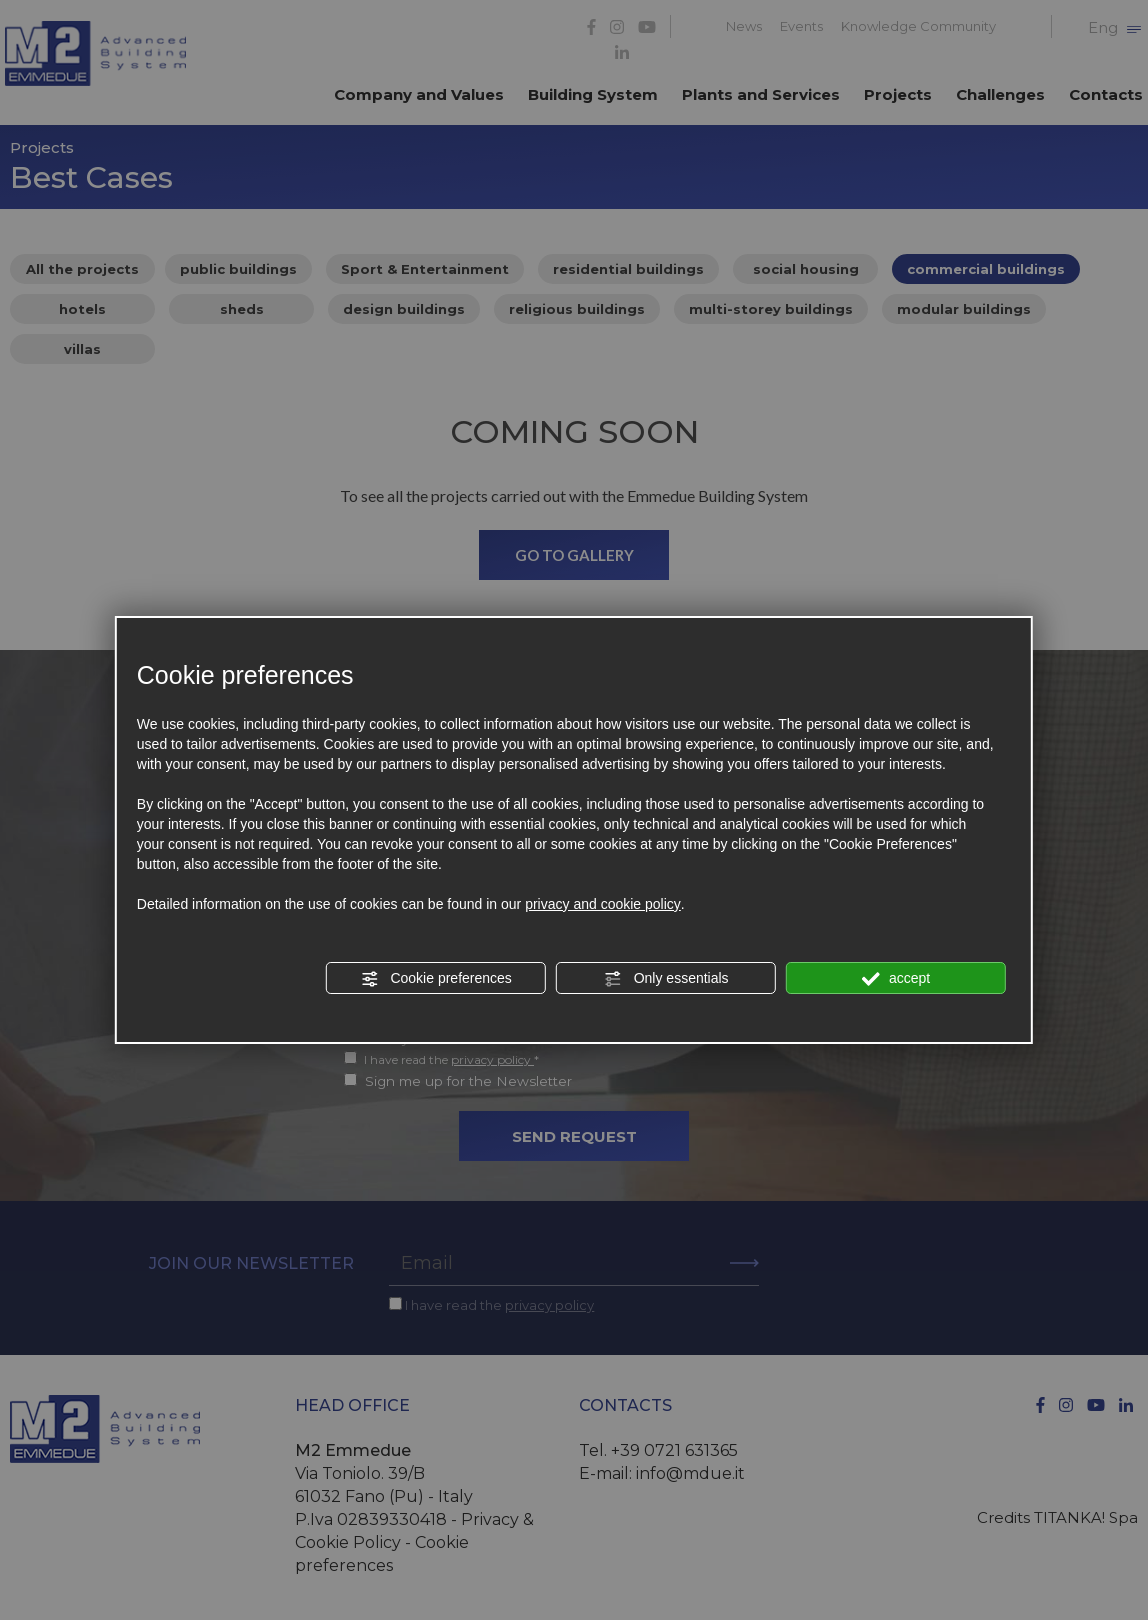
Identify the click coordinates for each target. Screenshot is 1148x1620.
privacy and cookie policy (603, 904)
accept (896, 979)
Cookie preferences (436, 979)
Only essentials (666, 979)
